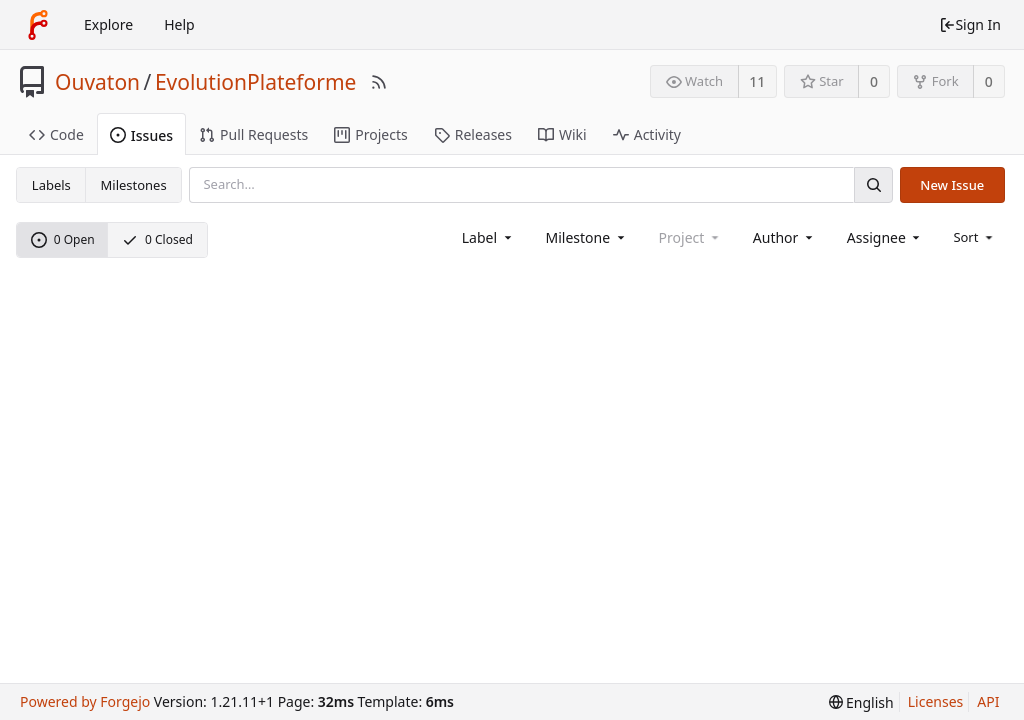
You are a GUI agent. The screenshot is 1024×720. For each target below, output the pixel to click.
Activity (647, 134)
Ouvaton (97, 82)
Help (179, 24)
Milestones (134, 185)
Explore (108, 24)
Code (56, 134)
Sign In (970, 24)
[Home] (38, 25)
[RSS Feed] (379, 82)
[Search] (873, 184)
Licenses (936, 701)
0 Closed (157, 239)
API (988, 701)
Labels (51, 185)
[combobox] (488, 237)
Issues (141, 135)
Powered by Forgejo (85, 701)
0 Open (63, 239)
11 (757, 81)
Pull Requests (253, 134)
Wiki (562, 134)
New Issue (952, 185)
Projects (370, 134)
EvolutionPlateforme (256, 82)
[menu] (974, 237)
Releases (473, 134)
